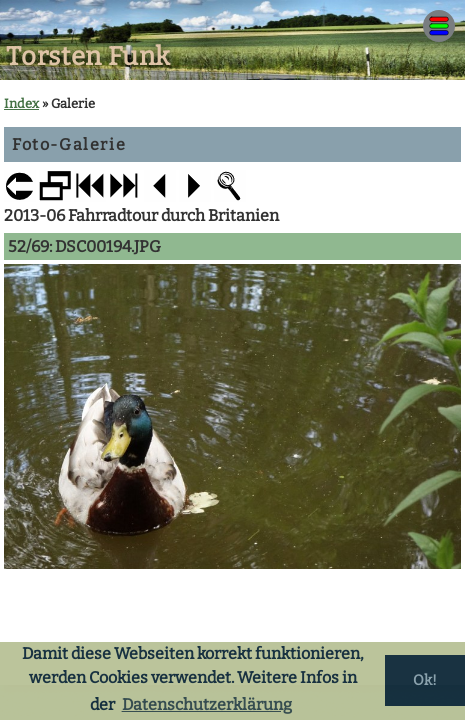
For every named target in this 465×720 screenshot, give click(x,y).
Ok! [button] (425, 680)
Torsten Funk (88, 56)
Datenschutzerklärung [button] (207, 704)
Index (21, 103)
